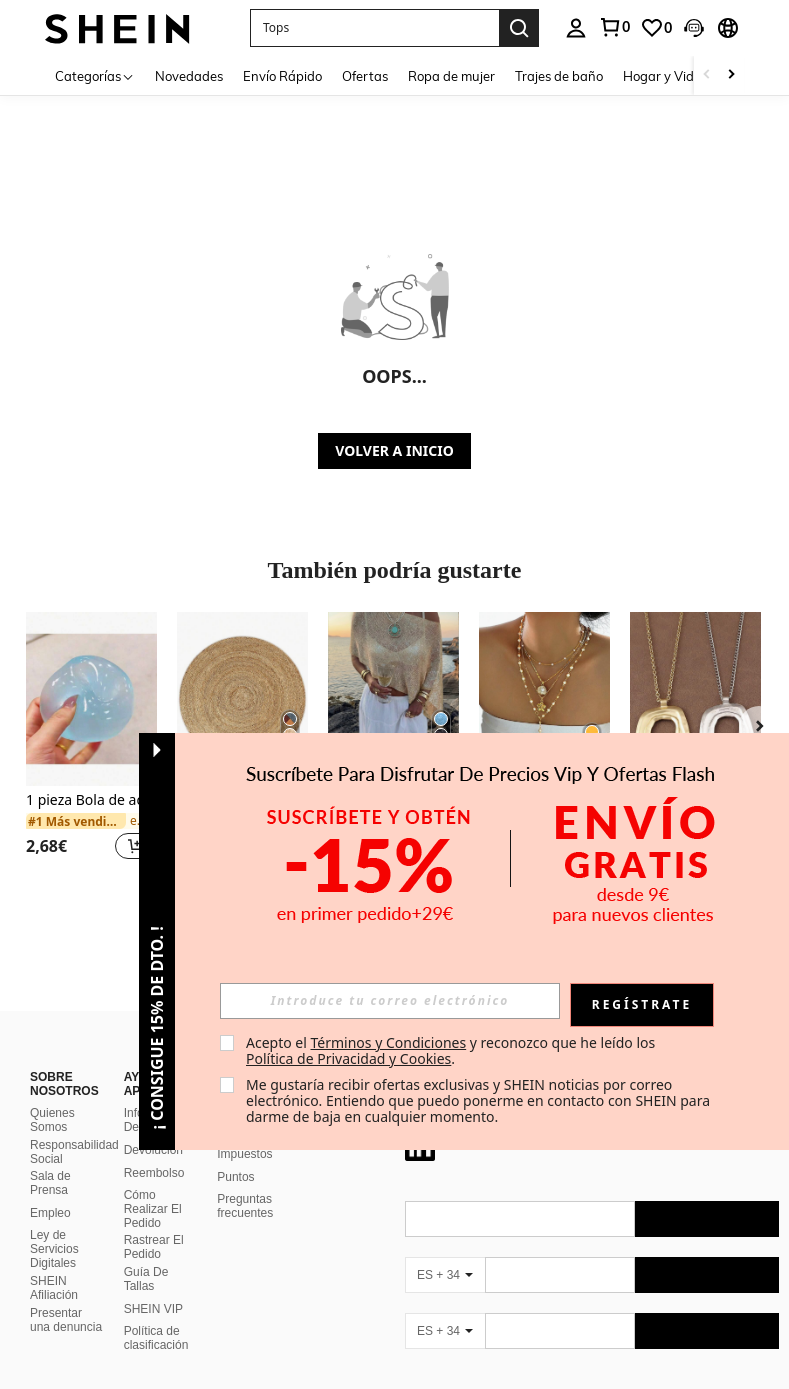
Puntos (235, 1153)
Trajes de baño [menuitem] (559, 76)
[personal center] (576, 28)
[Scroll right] (731, 75)
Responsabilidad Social (74, 1128)
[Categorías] (95, 75)
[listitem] (91, 748)
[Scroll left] (707, 75)
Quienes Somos (52, 1096)
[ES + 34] (445, 1251)
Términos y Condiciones (388, 1042)
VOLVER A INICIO (394, 450)
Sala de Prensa (50, 1159)
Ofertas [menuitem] (365, 76)
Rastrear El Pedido (154, 1223)
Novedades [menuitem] (189, 76)
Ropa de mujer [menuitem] (451, 76)
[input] (390, 1001)
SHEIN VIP (153, 1285)
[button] (374, 28)
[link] (614, 27)
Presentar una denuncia (66, 1296)
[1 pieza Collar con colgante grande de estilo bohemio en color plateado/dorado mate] (695, 699)
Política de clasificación (156, 1314)
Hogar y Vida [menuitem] (662, 76)
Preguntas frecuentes (245, 1182)
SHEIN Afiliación (54, 1264)
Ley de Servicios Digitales (54, 1225)
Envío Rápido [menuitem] (282, 76)
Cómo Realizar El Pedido (153, 1185)
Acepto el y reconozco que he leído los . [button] (452, 1050)
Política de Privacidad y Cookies (348, 1058)
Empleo (50, 1189)
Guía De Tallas (146, 1255)
